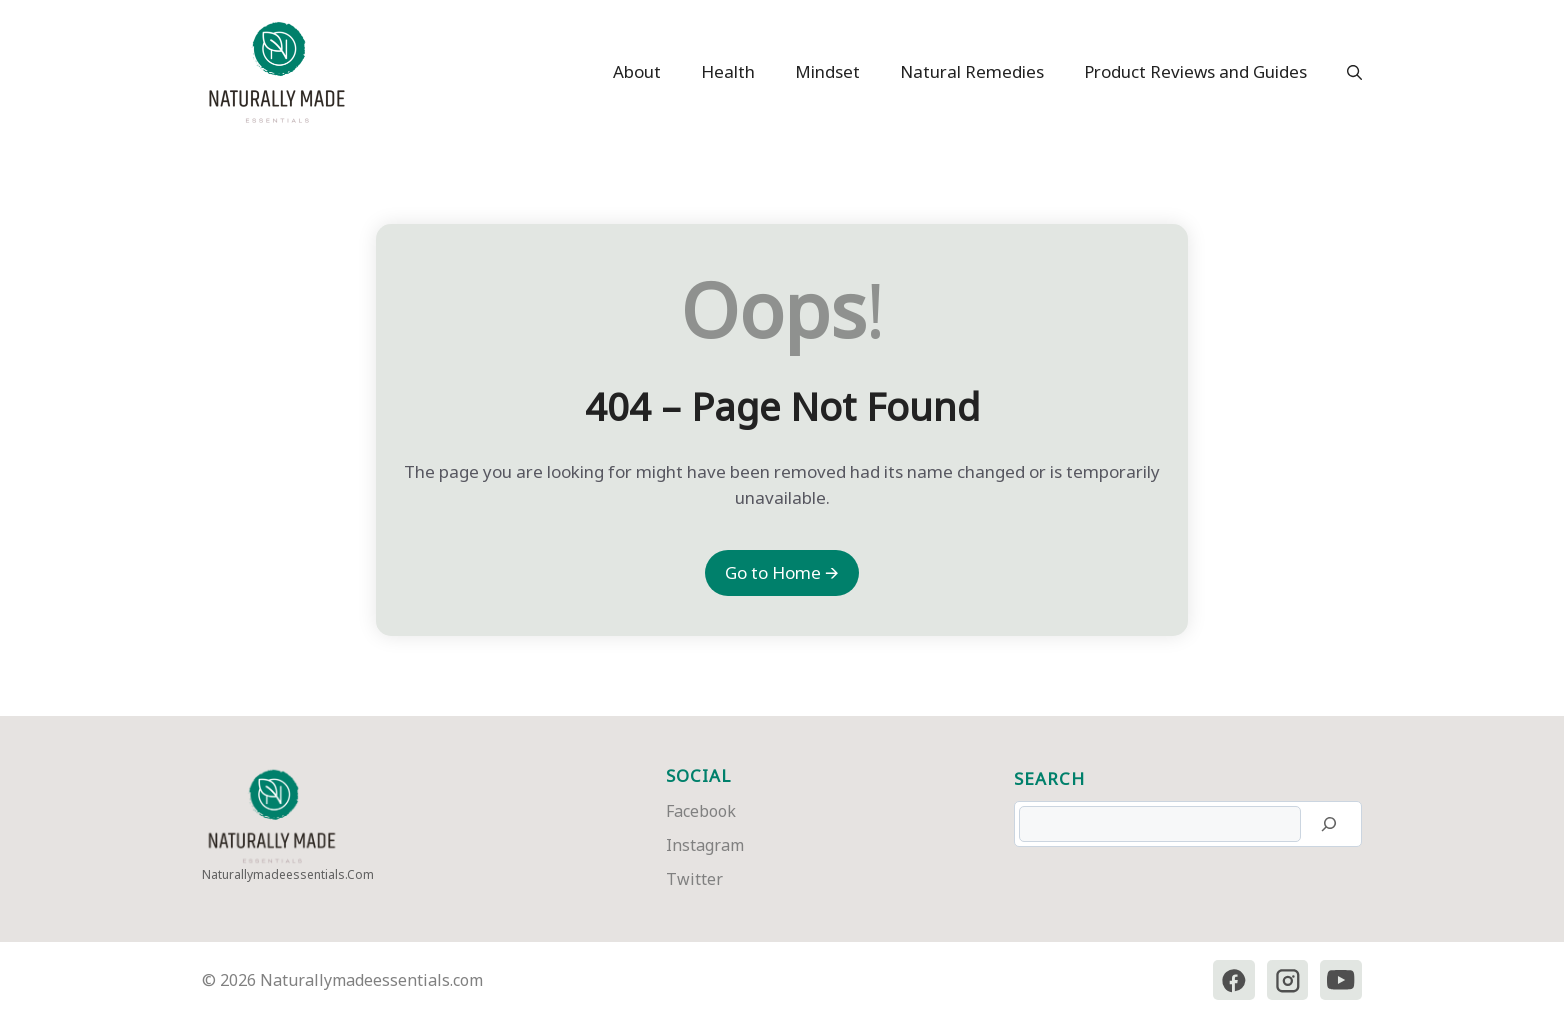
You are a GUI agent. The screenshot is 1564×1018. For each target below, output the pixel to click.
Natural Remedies (972, 71)
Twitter (694, 879)
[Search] (1329, 824)
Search (1049, 778)
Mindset (827, 71)
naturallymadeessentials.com (288, 874)
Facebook (701, 811)
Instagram (705, 845)
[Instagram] (1287, 980)
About (637, 71)
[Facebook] (1233, 980)
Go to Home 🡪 (782, 572)
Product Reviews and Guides (1195, 71)
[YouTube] (1341, 980)
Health (728, 71)
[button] (1344, 72)
